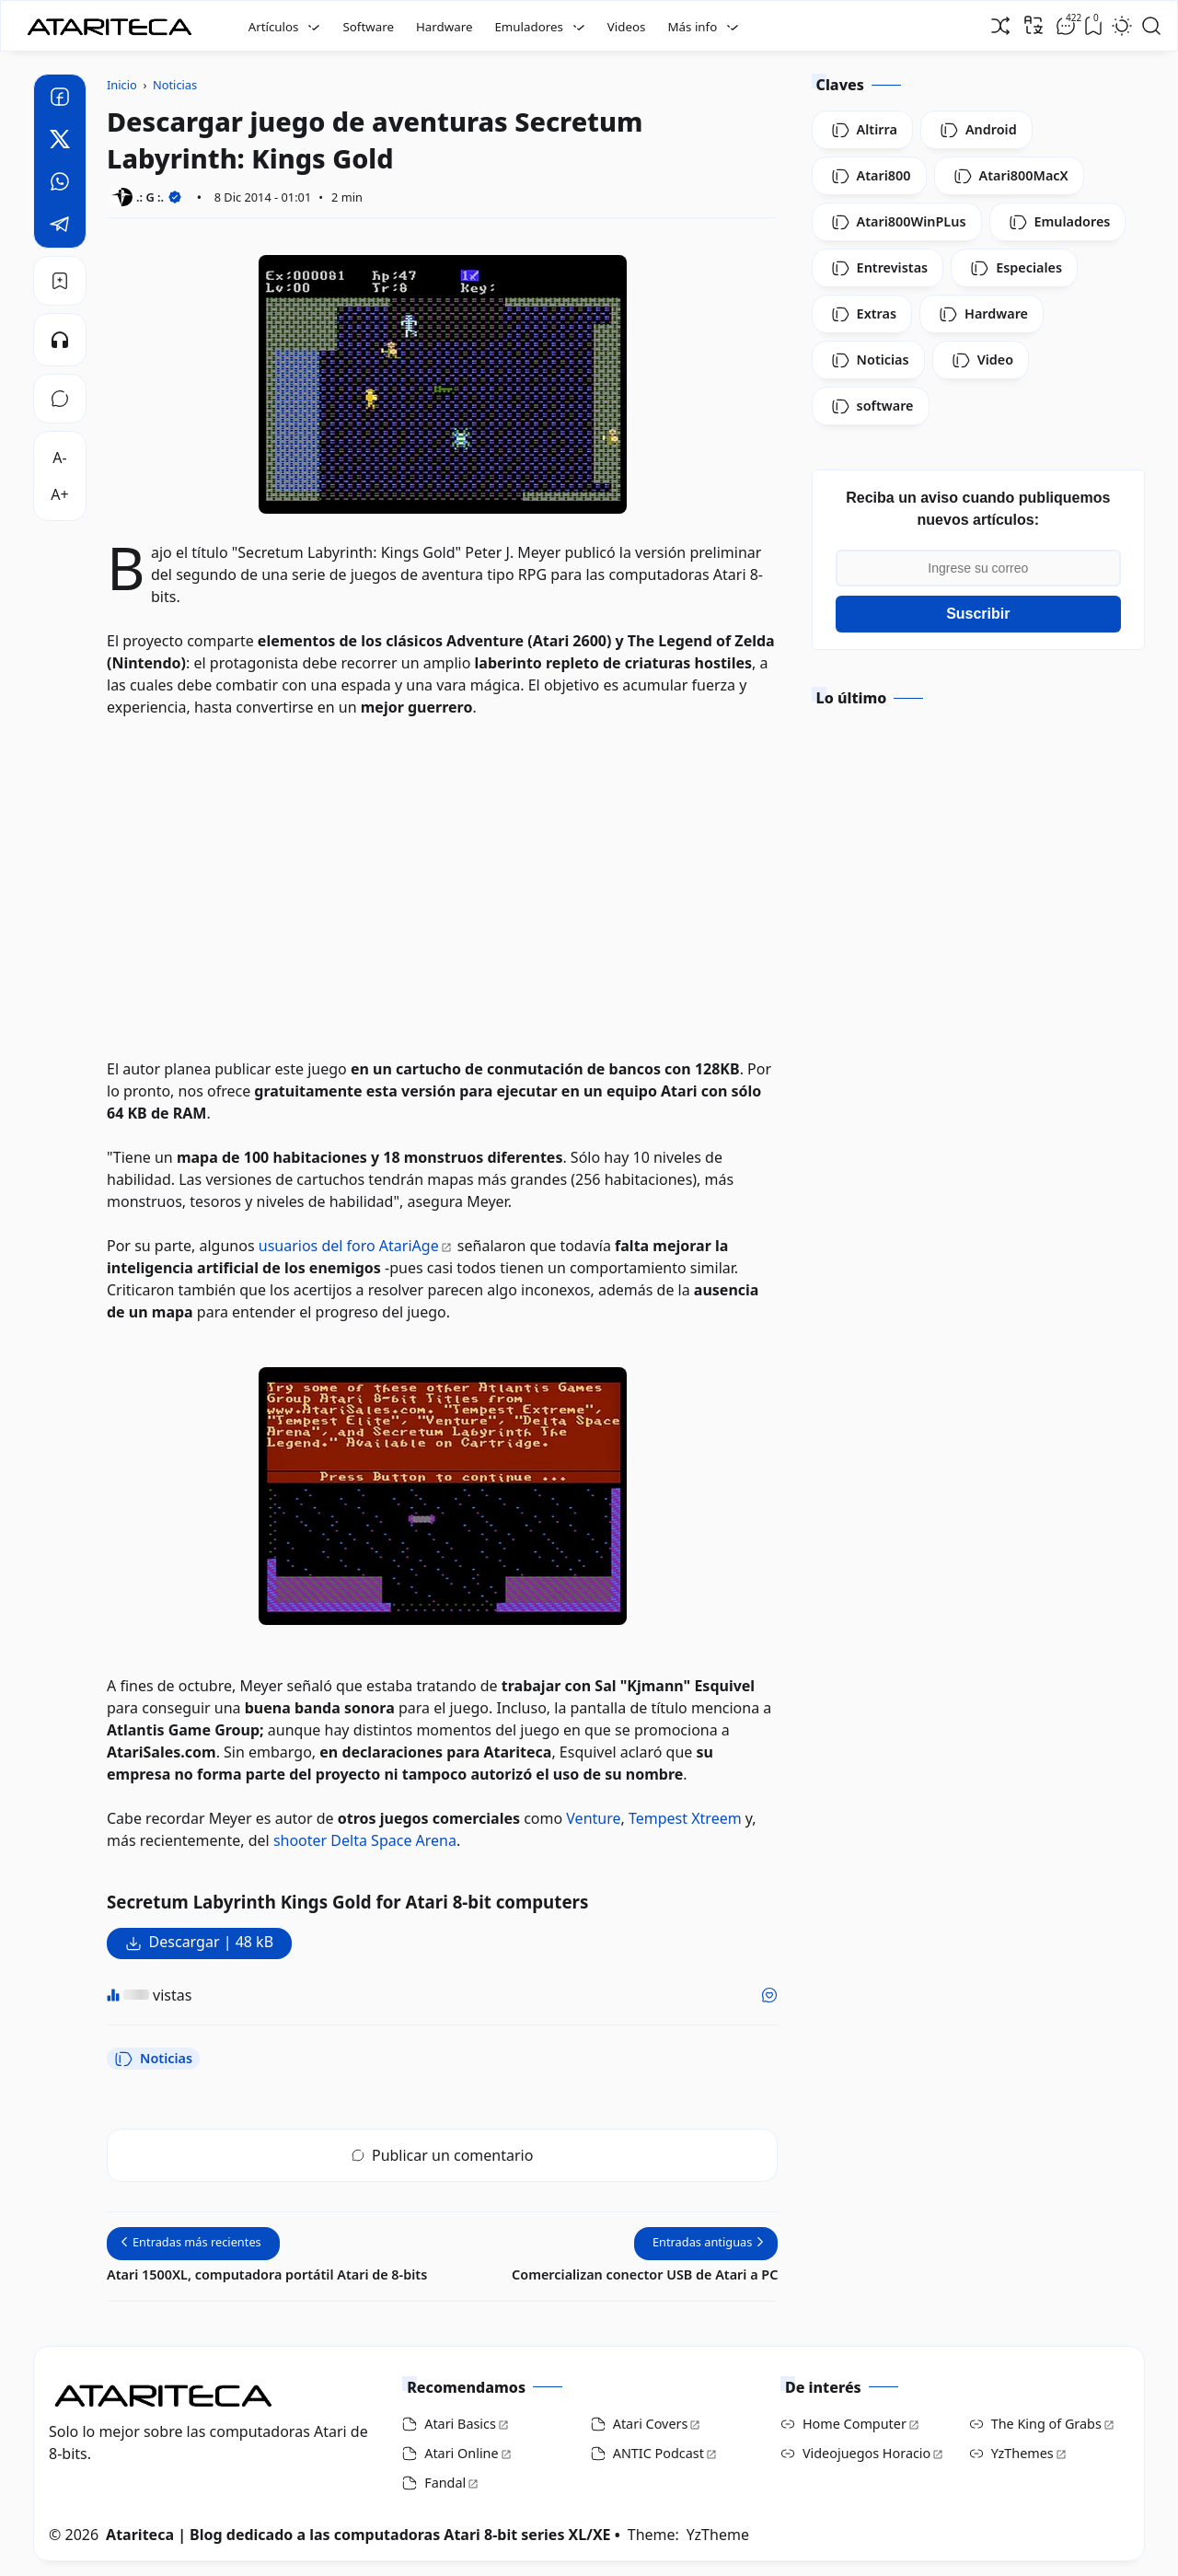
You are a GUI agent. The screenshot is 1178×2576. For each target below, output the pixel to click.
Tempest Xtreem (685, 1818)
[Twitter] (60, 142)
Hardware (444, 26)
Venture (593, 1818)
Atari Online (461, 2453)
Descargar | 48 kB (211, 1942)
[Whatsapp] (60, 184)
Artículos (273, 26)
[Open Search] (1151, 26)
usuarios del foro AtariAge (349, 1246)
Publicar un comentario (442, 2155)
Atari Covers (650, 2423)
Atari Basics (460, 2423)
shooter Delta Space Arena (364, 1840)
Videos (626, 26)
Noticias (153, 2058)
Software (368, 26)
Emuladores (528, 26)
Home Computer (855, 2423)
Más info (692, 26)
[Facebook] (60, 99)
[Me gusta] (769, 1995)
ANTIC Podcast (658, 2453)
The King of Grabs (1046, 2423)
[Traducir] (1033, 25)
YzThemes (1022, 2453)
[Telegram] (60, 226)
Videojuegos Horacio (866, 2453)
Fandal (445, 2482)
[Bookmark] (60, 281)
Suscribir (978, 613)
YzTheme (718, 2534)
